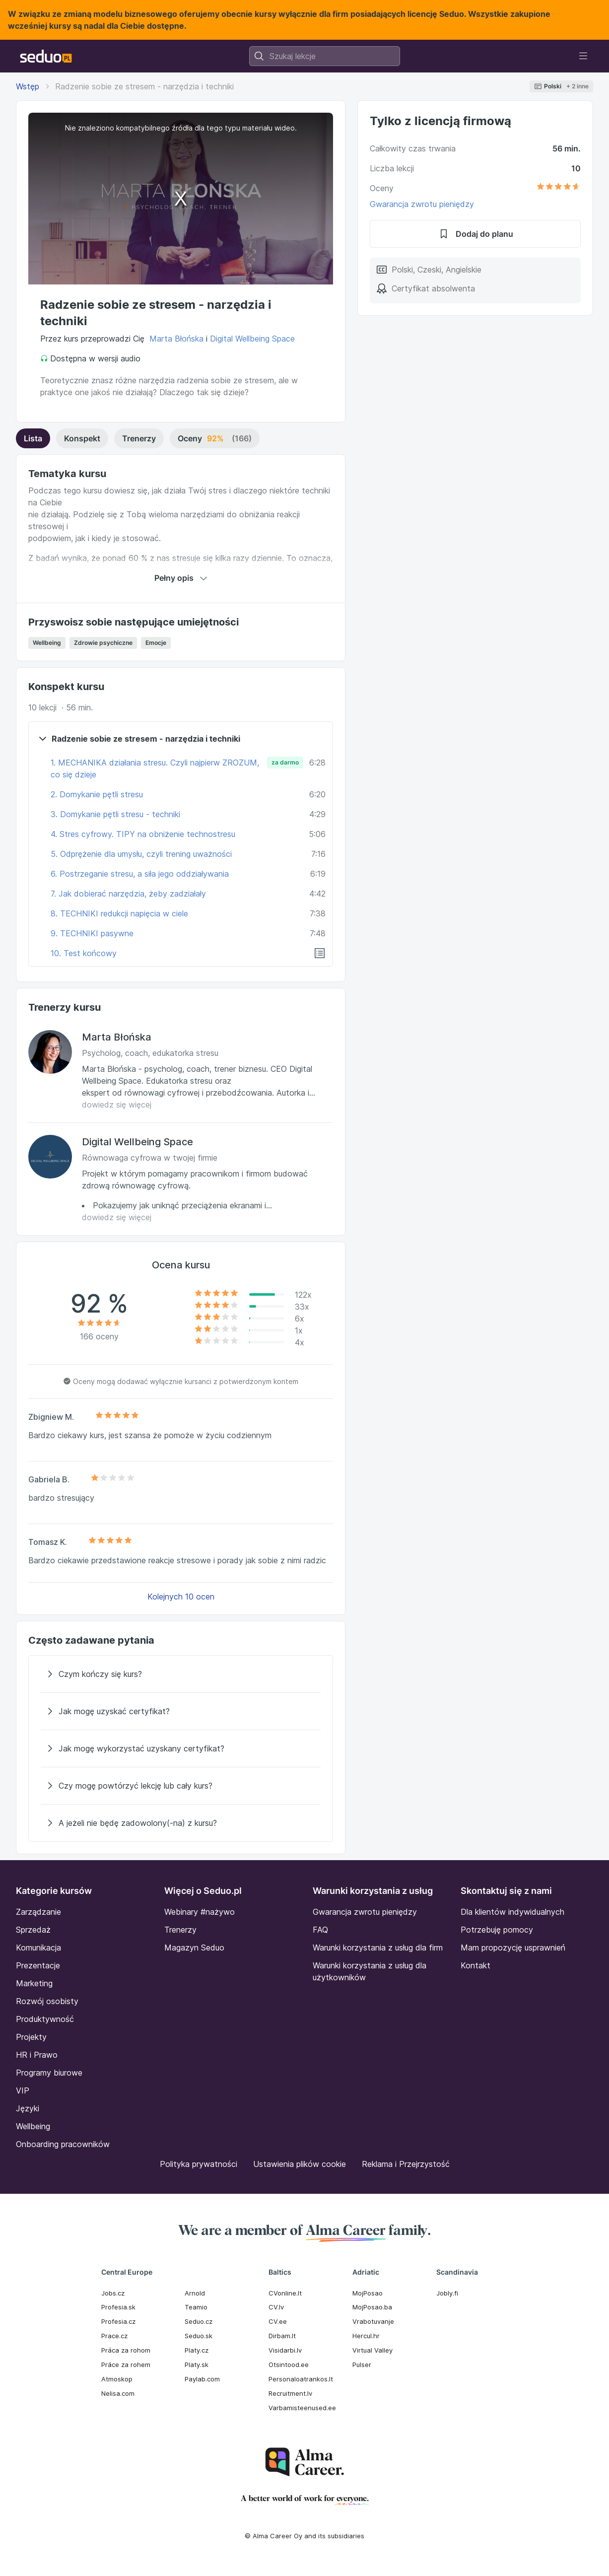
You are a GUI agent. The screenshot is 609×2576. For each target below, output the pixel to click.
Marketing (34, 1983)
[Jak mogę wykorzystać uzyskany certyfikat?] (181, 1748)
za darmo (285, 762)
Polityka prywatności (198, 2164)
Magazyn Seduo (194, 1947)
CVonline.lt (285, 2293)
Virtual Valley (372, 2350)
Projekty (31, 2037)
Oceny (215, 438)
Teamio (196, 2307)
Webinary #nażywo (199, 1912)
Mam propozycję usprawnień (513, 1947)
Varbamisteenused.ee (302, 2408)
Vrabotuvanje (373, 2321)
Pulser (361, 2364)
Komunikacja (38, 1947)
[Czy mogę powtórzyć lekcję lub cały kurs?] (181, 1785)
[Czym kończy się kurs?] (181, 1674)
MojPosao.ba (372, 2307)
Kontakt (475, 1965)
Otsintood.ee (289, 2364)
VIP (22, 2090)
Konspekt (82, 438)
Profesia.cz (118, 2321)
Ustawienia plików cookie (299, 2164)
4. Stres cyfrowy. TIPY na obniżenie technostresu (143, 834)
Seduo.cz (198, 2321)
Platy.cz (196, 2350)
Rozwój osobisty (47, 2001)
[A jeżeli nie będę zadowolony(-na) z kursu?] (181, 1822)
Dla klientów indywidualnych (512, 1912)
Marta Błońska (176, 339)
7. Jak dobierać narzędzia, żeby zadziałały (128, 894)
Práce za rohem (125, 2364)
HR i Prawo (37, 2055)
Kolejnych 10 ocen (180, 1596)
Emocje (155, 642)
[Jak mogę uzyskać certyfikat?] (181, 1711)
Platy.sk (196, 2364)
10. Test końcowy (84, 953)
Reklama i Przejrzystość (406, 2164)
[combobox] (324, 56)
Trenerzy (139, 438)
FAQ (320, 1930)
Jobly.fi (447, 2293)
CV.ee (278, 2321)
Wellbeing (47, 642)
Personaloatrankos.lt (301, 2379)
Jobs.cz (113, 2293)
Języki (27, 2108)
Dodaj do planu (475, 234)
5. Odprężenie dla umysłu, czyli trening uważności (141, 854)
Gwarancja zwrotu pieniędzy (422, 204)
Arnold (195, 2293)
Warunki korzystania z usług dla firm (378, 1947)
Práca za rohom (125, 2350)
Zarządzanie (38, 1912)
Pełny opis (180, 578)
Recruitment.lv (290, 2393)
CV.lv (276, 2307)
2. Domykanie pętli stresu (97, 794)
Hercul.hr (366, 2336)
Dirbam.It (282, 2336)
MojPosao (367, 2293)
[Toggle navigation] (583, 56)
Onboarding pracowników (63, 2144)
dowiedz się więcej (116, 1105)
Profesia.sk (118, 2307)
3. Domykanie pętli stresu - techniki (115, 814)
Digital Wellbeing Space (252, 339)
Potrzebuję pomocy (497, 1930)
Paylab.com (202, 2379)
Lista (33, 438)
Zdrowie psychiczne (103, 642)
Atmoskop (117, 2379)
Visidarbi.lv (285, 2350)
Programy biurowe (49, 2073)
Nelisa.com (118, 2393)
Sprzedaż (33, 1930)
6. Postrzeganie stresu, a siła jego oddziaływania (140, 874)
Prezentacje (38, 1965)
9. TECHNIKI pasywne (92, 933)
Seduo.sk (198, 2336)
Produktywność (45, 2019)
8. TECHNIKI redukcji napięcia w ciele (119, 913)
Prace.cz (114, 2336)
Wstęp (27, 86)
